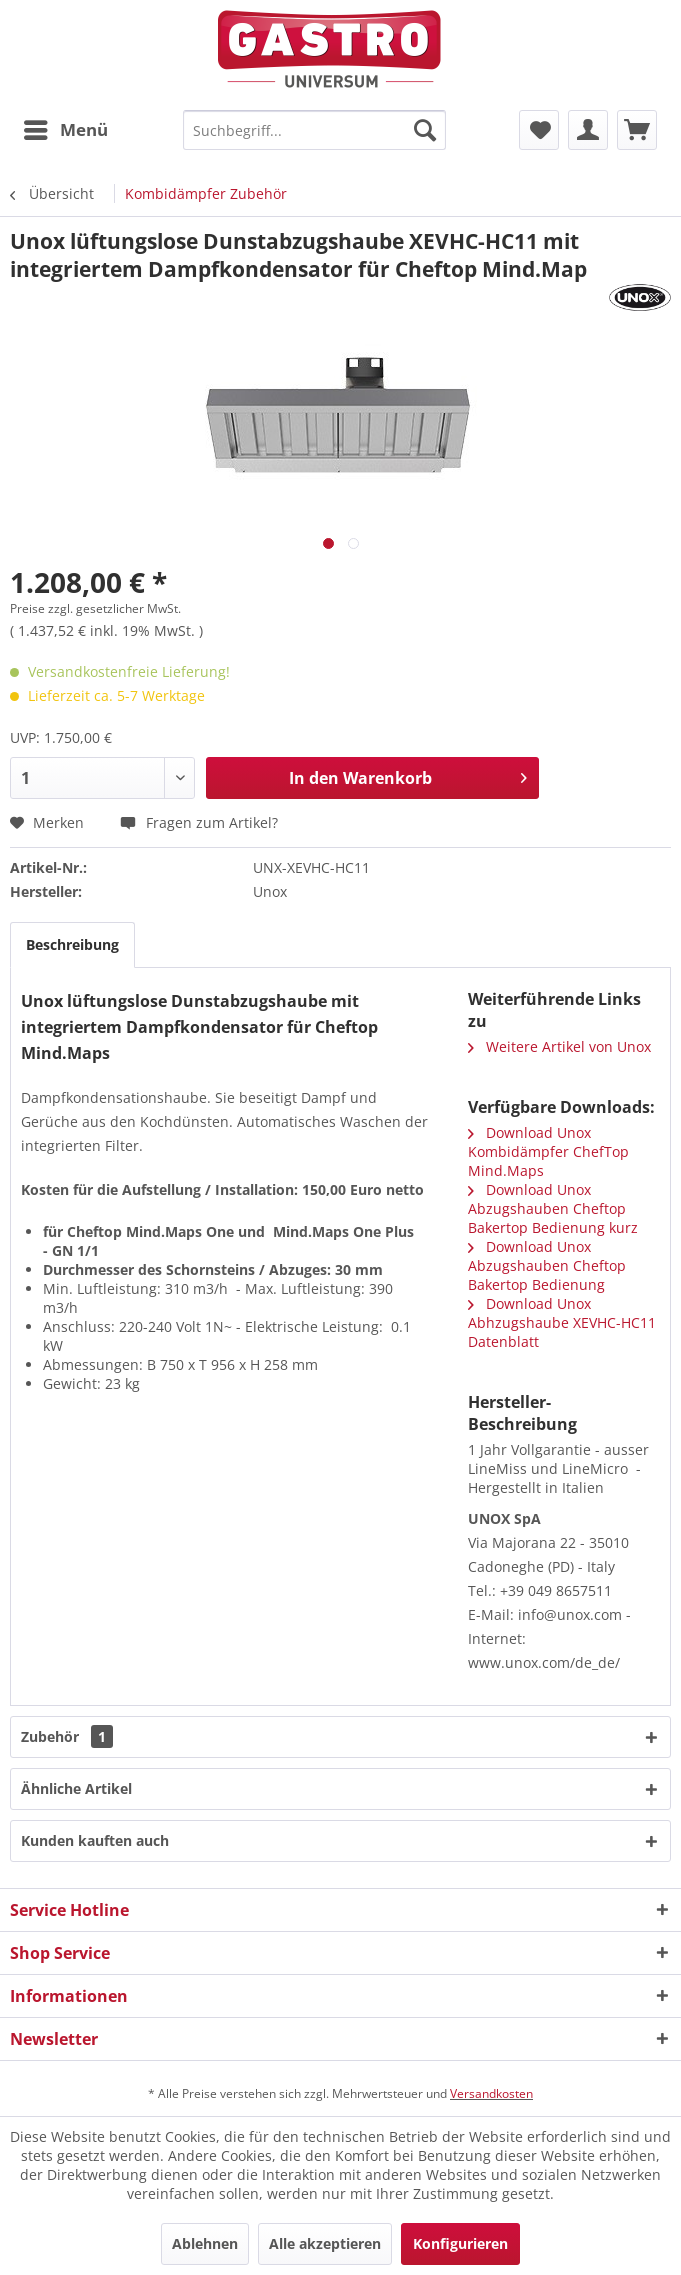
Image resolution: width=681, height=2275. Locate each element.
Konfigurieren (460, 2243)
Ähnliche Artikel (76, 1788)
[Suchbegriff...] (314, 130)
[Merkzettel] (539, 130)
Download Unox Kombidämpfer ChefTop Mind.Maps (548, 1151)
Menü (66, 127)
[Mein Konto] (588, 130)
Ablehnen (205, 2243)
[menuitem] (65, 130)
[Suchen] (425, 130)
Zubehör (67, 1736)
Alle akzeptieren (325, 2243)
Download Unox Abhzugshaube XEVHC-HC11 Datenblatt (562, 1322)
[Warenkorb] (637, 130)
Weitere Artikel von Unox (559, 1046)
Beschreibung (72, 944)
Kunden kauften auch (95, 1840)
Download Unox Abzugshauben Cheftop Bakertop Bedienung (547, 1265)
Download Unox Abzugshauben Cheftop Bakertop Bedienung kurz (553, 1208)
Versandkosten (491, 2093)
